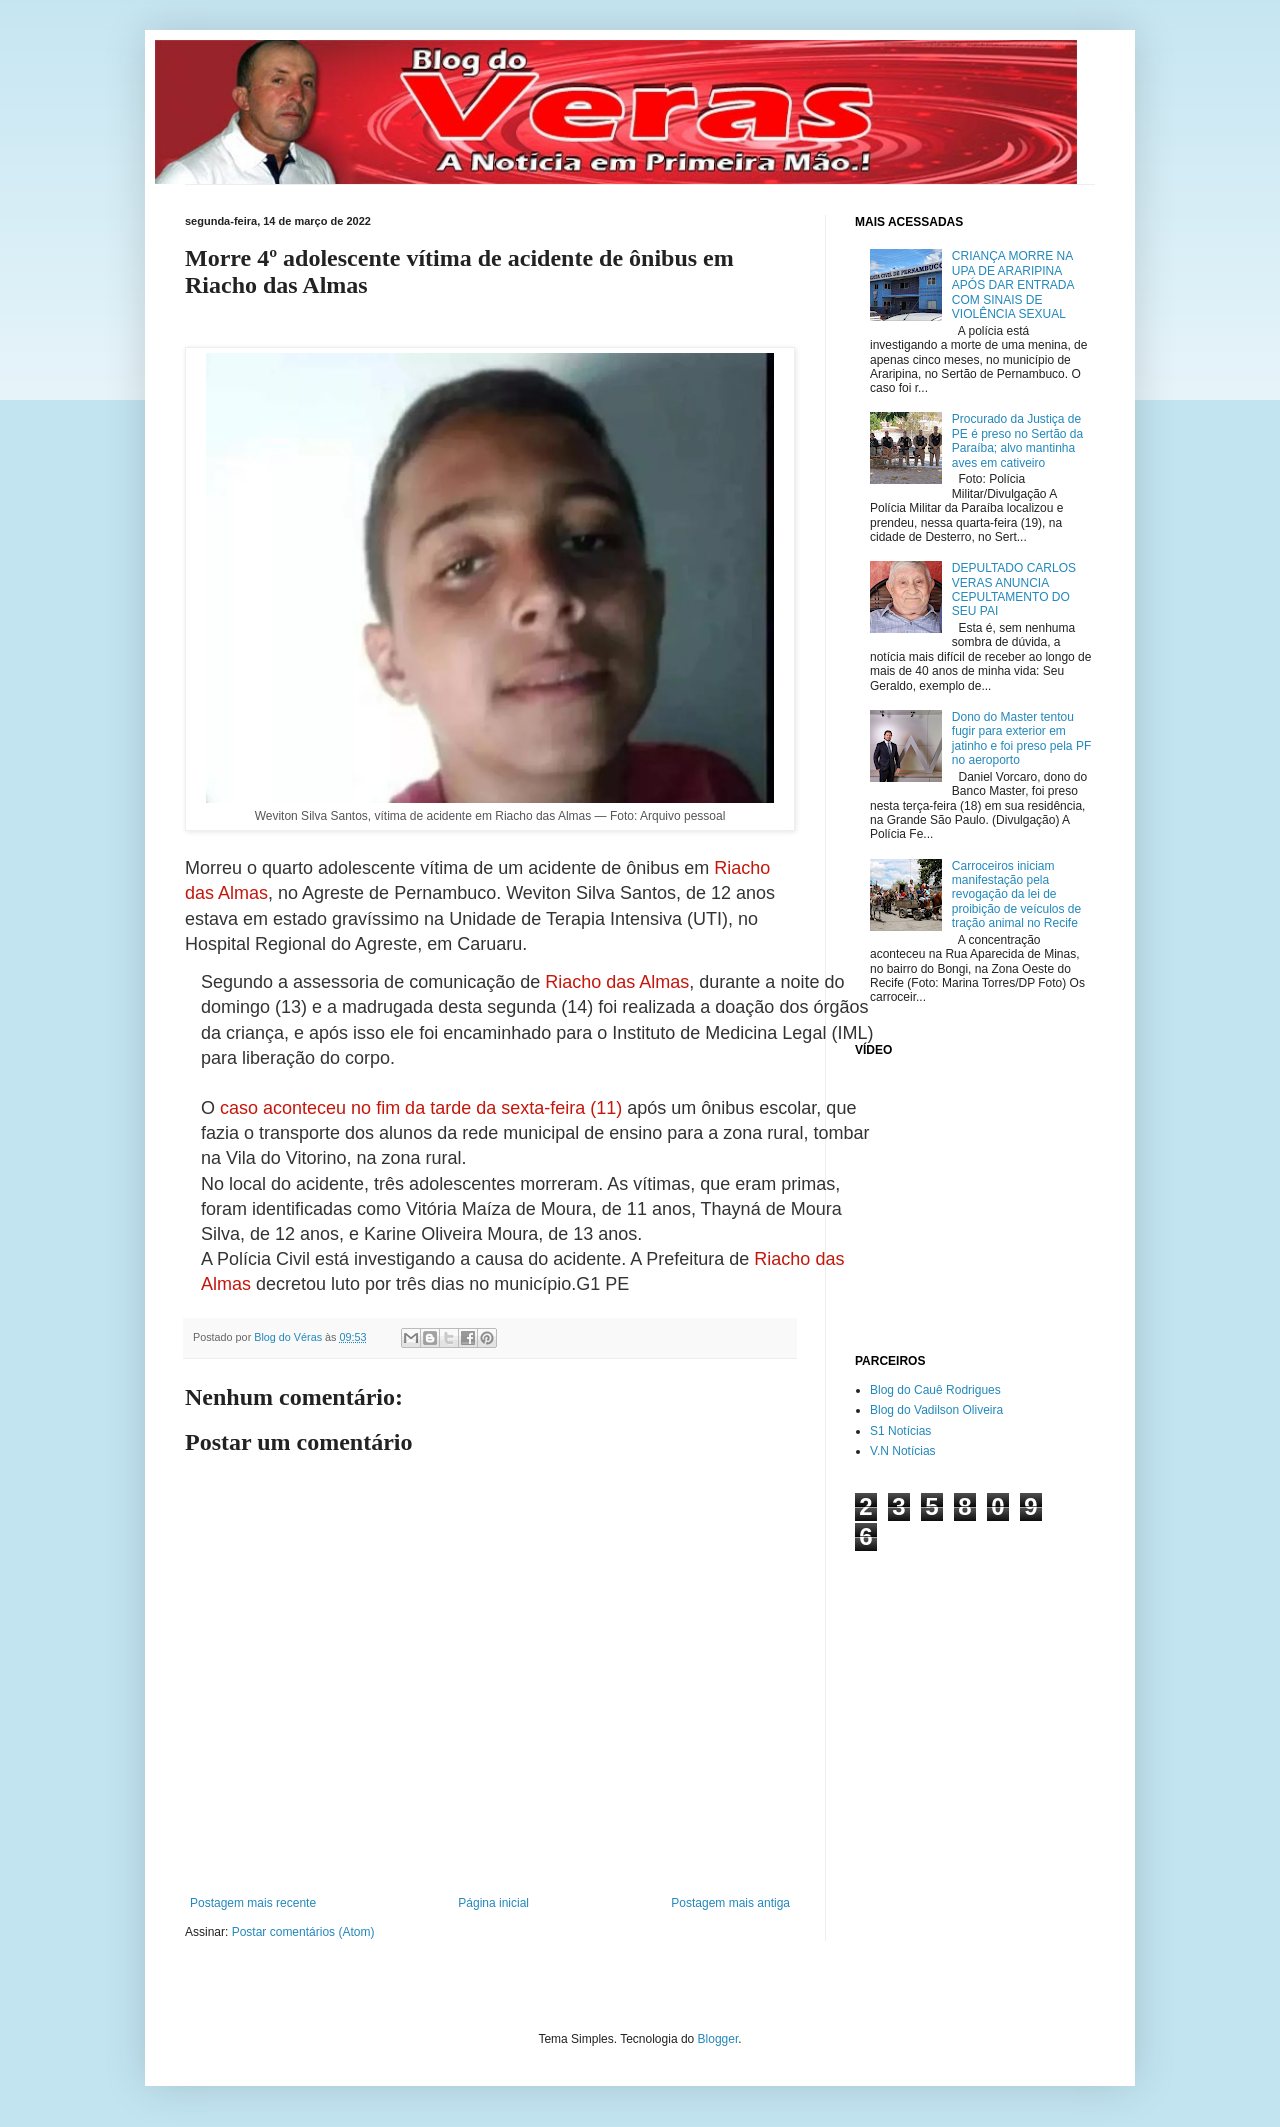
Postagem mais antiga (730, 1903)
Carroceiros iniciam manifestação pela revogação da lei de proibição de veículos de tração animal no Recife (1016, 895)
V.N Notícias (903, 1451)
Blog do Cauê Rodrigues (935, 1390)
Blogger (718, 2039)
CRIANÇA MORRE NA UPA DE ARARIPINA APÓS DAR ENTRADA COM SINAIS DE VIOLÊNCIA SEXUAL (1013, 285)
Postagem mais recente (253, 1903)
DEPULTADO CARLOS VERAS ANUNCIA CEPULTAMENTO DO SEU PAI (1014, 589)
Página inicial (493, 1903)
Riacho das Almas (617, 982)
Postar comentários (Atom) (303, 1932)
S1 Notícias (900, 1431)
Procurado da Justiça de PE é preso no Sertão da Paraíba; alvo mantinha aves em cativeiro (1017, 440)
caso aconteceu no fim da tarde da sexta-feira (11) (421, 1108)
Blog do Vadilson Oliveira (936, 1410)
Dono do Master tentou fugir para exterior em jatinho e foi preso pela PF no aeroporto (1021, 738)
